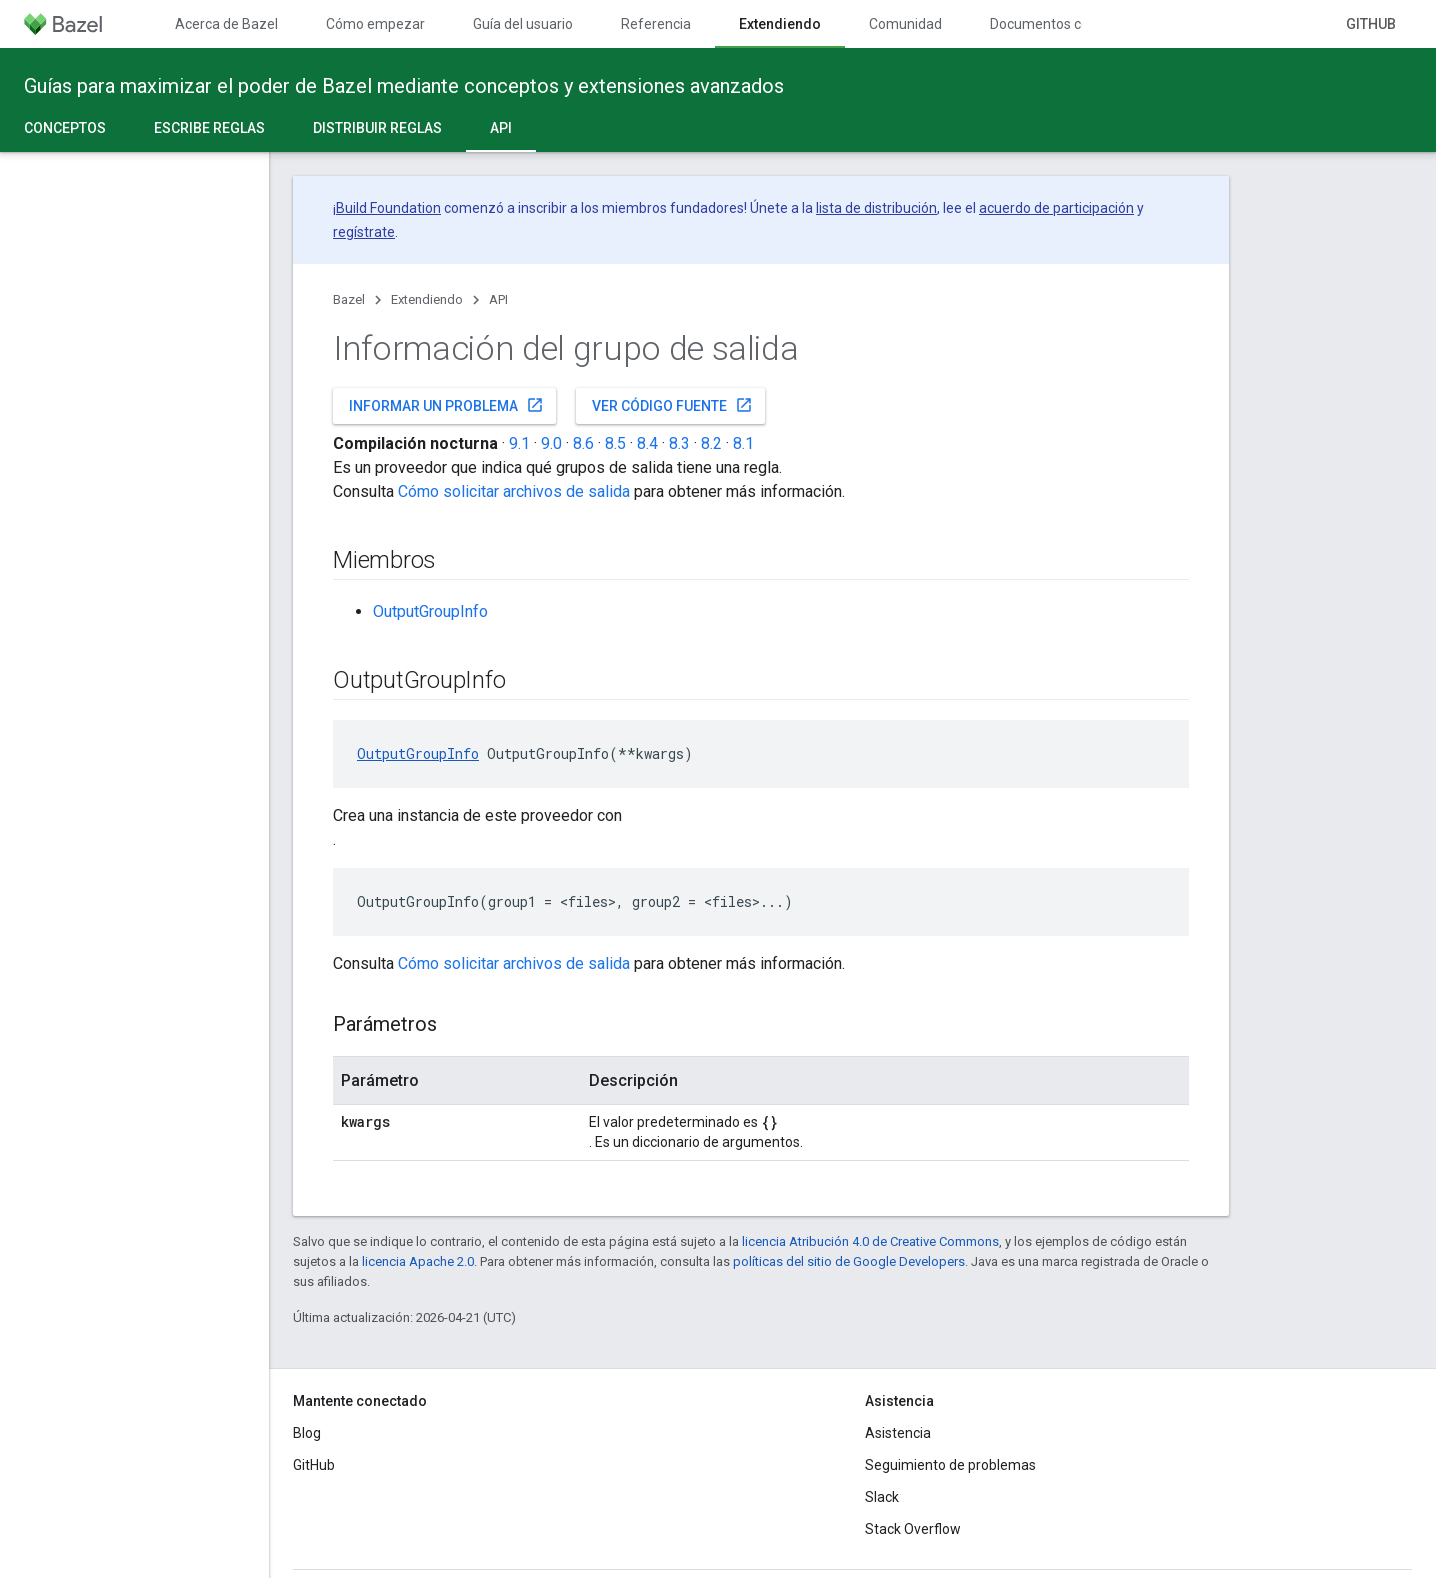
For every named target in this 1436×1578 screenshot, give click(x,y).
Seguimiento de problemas (950, 1465)
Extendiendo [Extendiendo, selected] (780, 24)
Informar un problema (446, 405)
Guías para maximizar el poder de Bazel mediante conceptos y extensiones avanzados (404, 86)
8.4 (647, 443)
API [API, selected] (501, 128)
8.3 (679, 443)
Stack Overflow (913, 1529)
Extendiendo (427, 299)
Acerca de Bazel (226, 24)
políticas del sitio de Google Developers (849, 1261)
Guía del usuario (523, 24)
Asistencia (898, 1433)
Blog (307, 1433)
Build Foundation (388, 208)
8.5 (615, 443)
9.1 (519, 443)
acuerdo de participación (1056, 208)
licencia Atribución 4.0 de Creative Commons (870, 1241)
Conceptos (65, 128)
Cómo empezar (375, 24)
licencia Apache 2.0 (418, 1261)
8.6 (583, 443)
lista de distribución (876, 208)
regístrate (364, 232)
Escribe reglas (209, 128)
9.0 (551, 443)
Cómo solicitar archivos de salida (514, 491)
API (498, 299)
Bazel (349, 299)
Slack (882, 1497)
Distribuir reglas (377, 128)
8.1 (743, 443)
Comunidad (905, 24)
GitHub (1371, 24)
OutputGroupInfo (430, 611)
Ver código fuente (672, 405)
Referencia (656, 24)
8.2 (711, 443)
